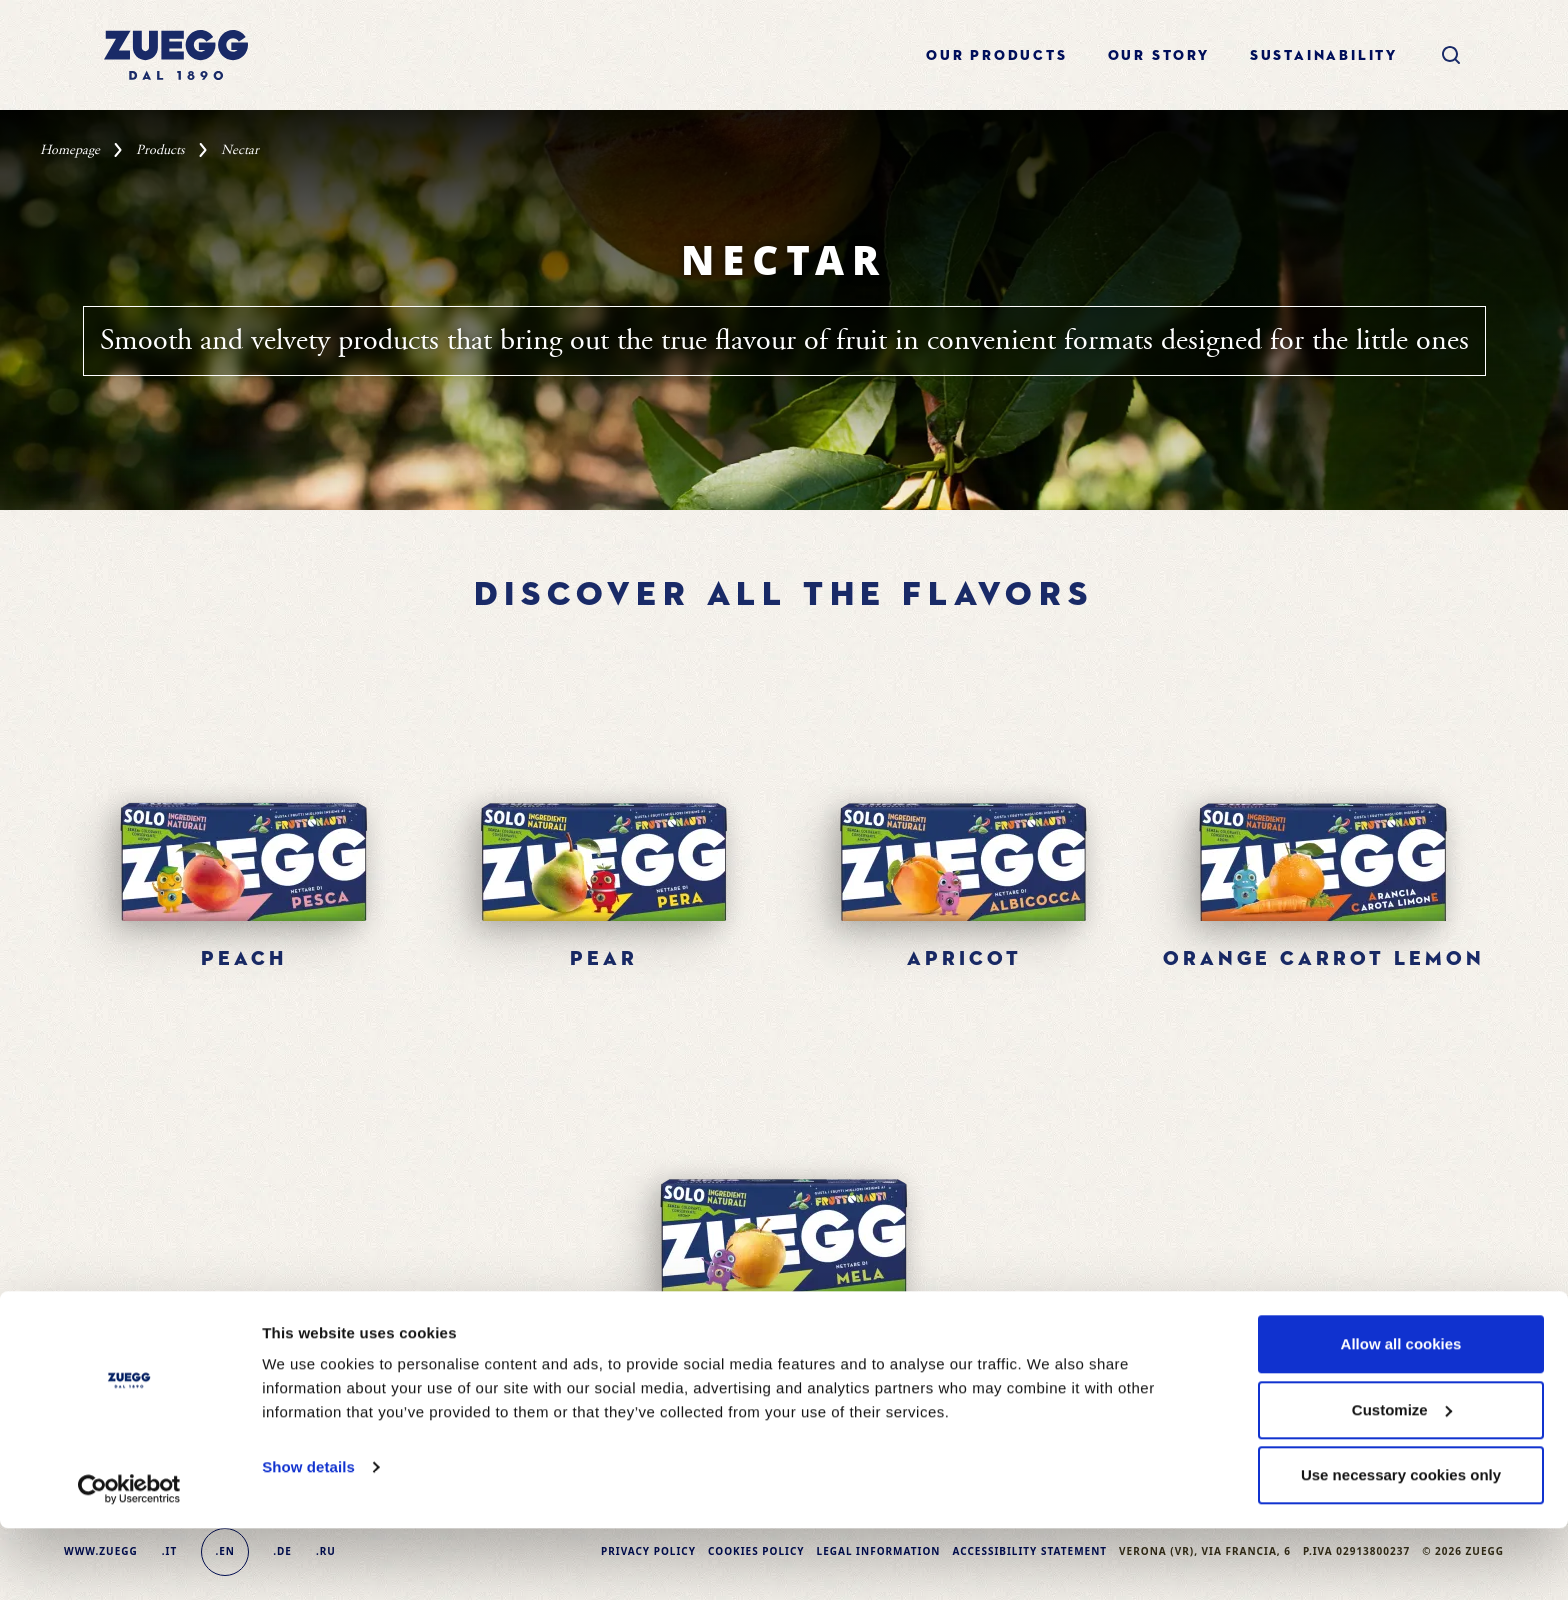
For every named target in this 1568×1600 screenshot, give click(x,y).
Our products (997, 56)
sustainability (1324, 56)
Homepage (70, 150)
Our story (1159, 56)
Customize (1402, 1481)
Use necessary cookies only (1401, 1546)
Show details (308, 1538)
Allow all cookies (1401, 1415)
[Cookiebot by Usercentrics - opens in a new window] (129, 1561)
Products (160, 150)
